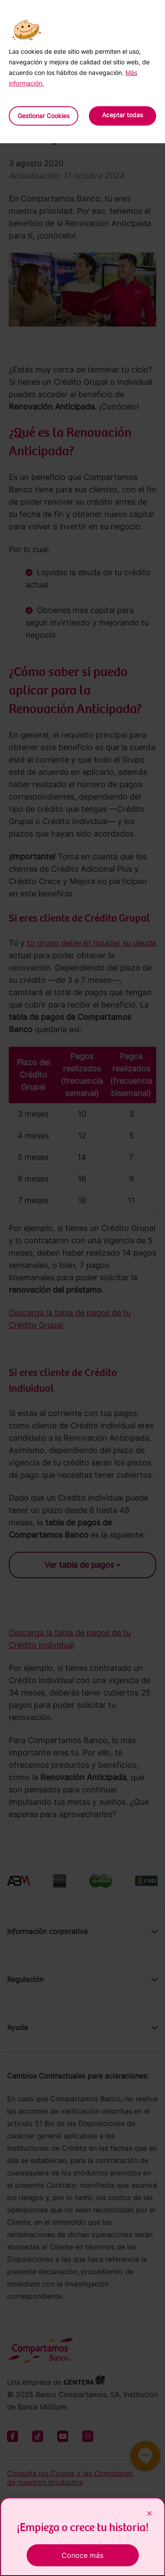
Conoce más (82, 2555)
